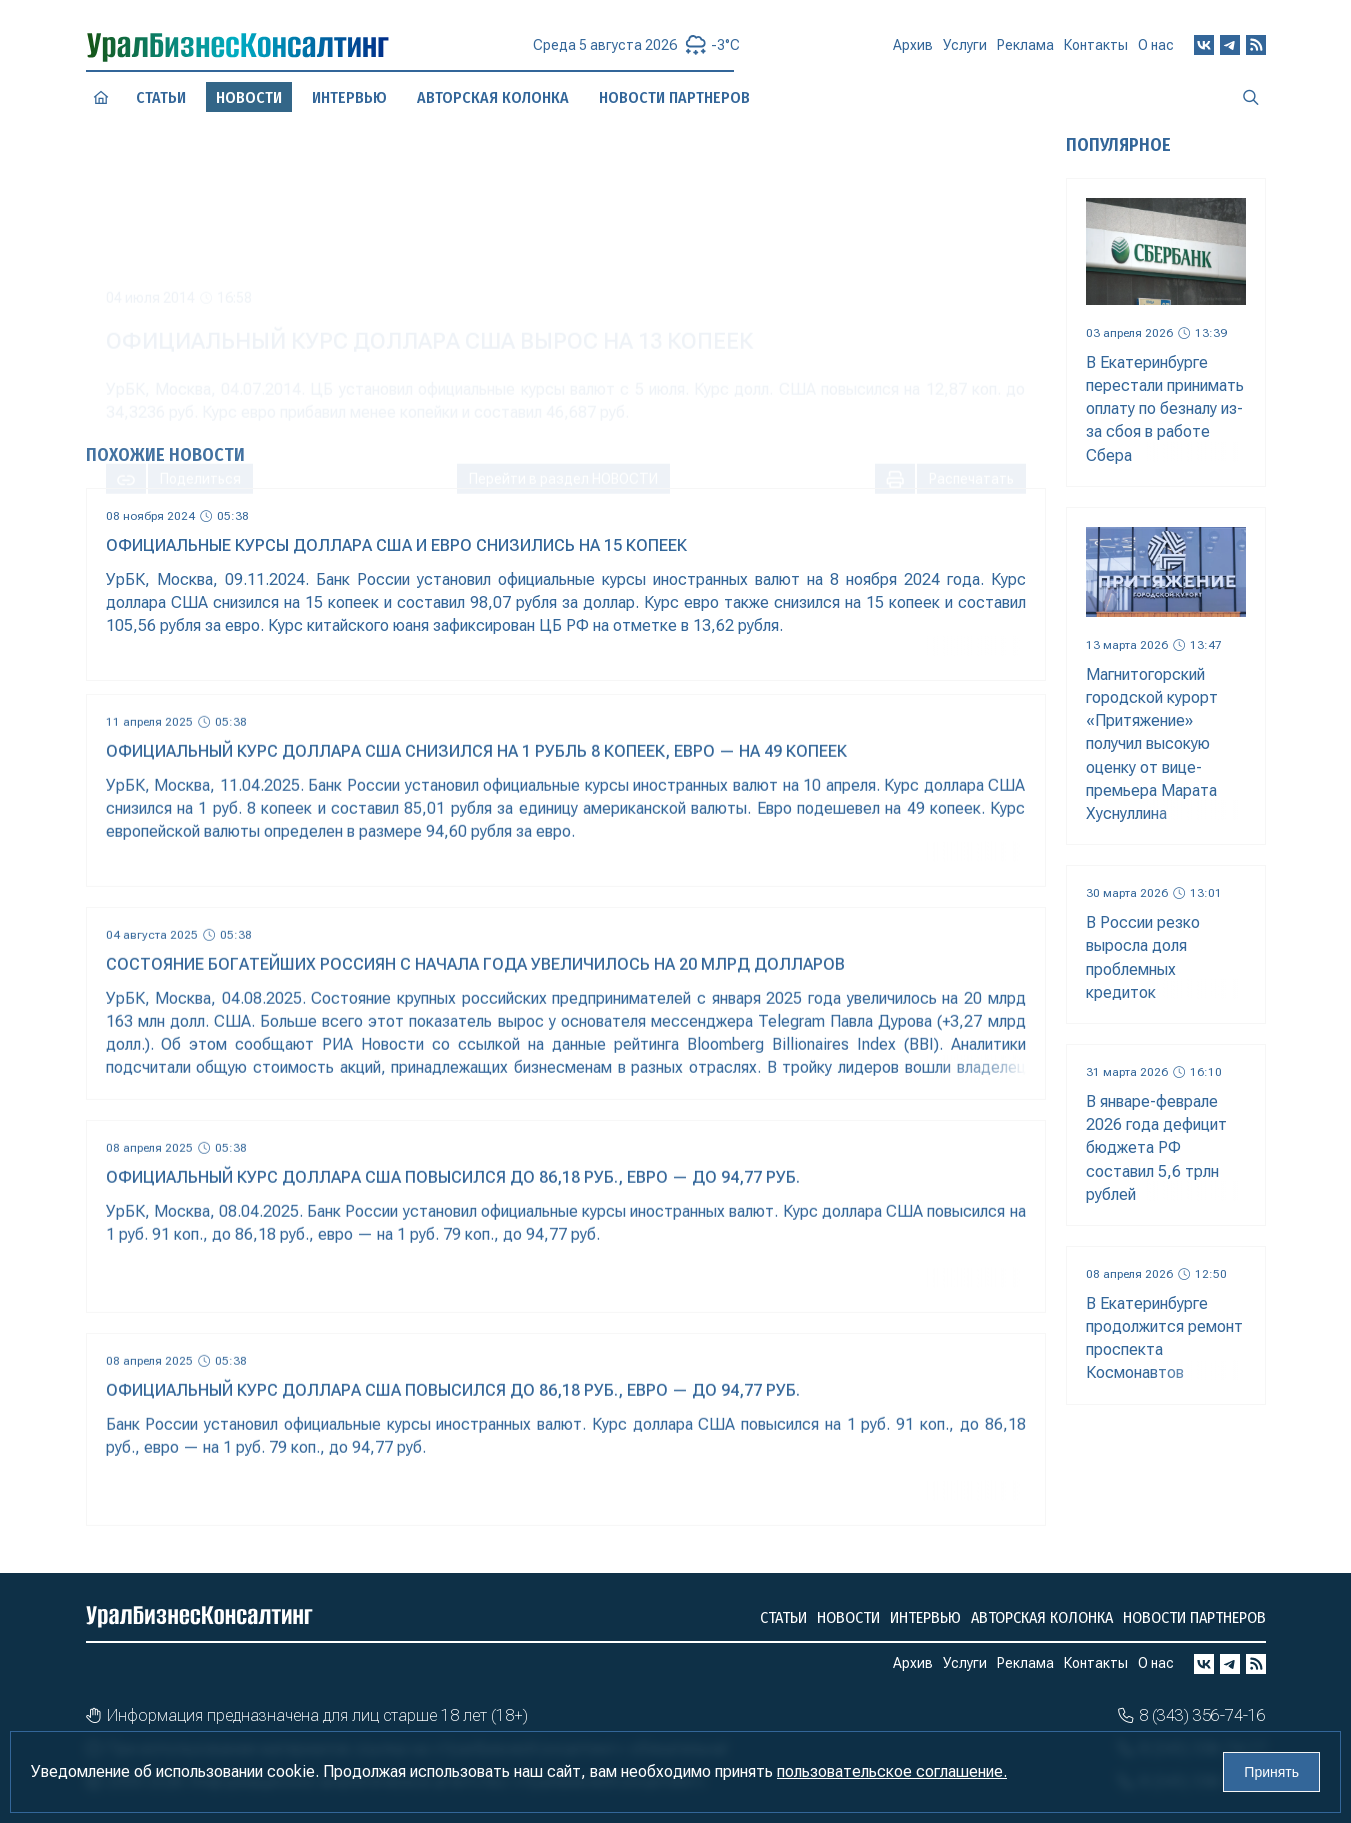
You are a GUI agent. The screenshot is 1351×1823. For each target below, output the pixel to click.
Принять (1271, 1772)
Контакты (1096, 50)
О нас (1156, 47)
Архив (913, 53)
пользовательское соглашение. (892, 1771)
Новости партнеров (1194, 1617)
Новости (848, 1617)
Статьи (160, 97)
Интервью (925, 1617)
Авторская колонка (1042, 1617)
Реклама (1025, 52)
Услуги (965, 53)
